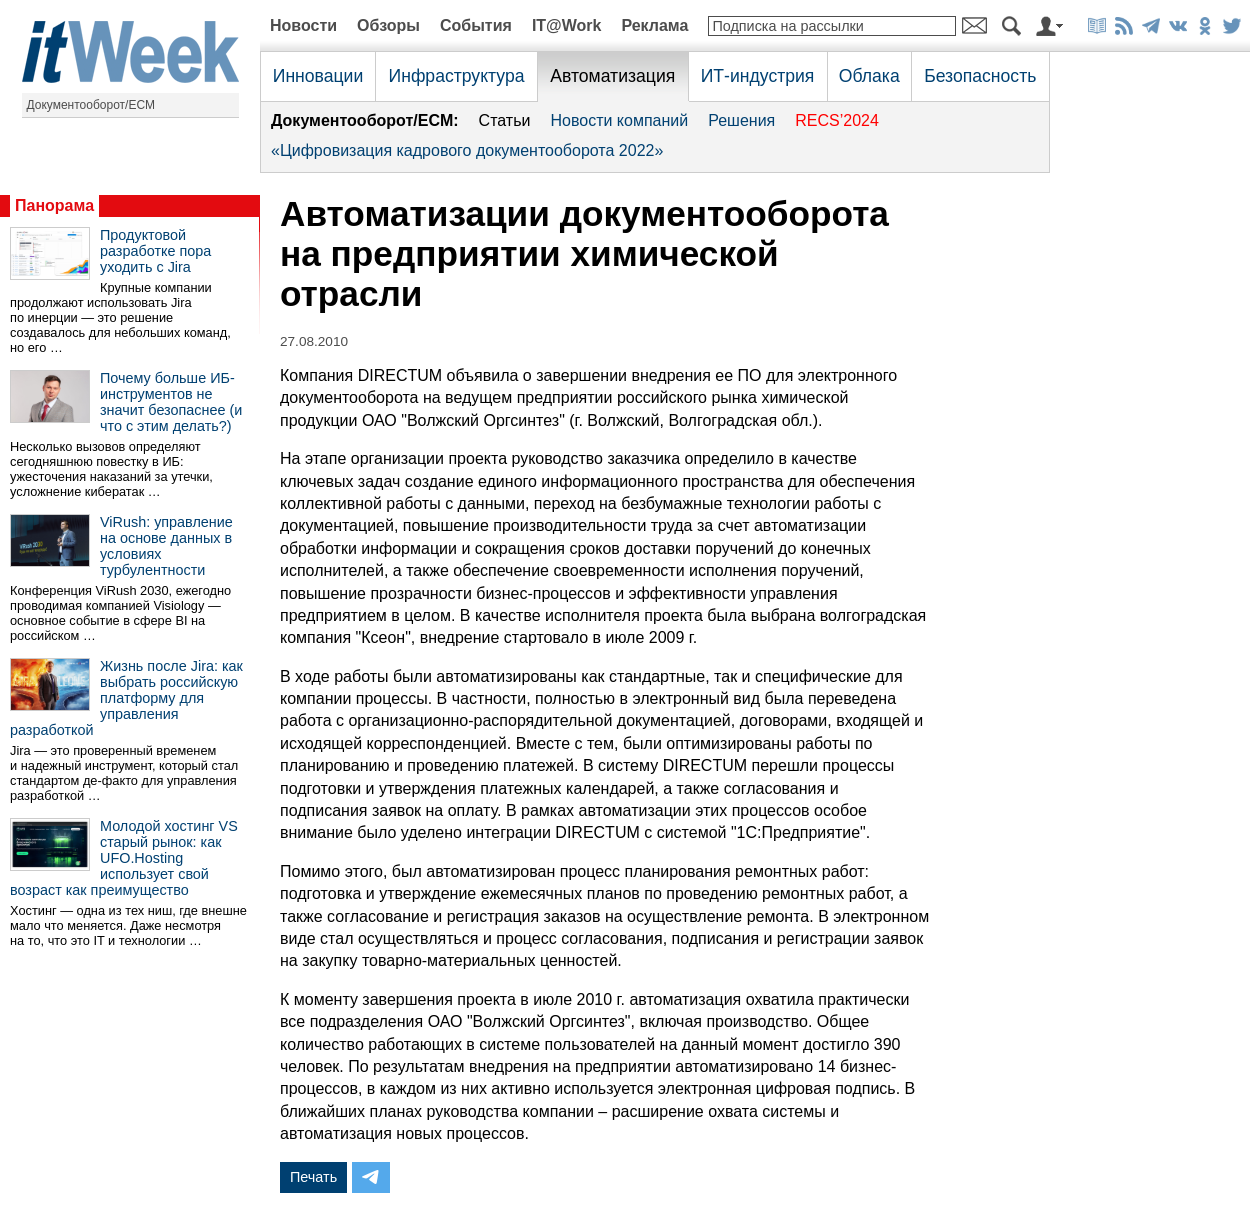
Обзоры (388, 25)
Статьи (505, 120)
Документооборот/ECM (91, 105)
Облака (869, 76)
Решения (741, 120)
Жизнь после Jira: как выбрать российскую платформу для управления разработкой (126, 698)
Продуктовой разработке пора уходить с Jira (155, 251)
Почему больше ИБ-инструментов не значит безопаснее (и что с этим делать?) (171, 402)
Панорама (54, 205)
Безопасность (980, 76)
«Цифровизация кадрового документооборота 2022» (467, 150)
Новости (303, 25)
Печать (313, 1177)
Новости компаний (619, 120)
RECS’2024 (837, 120)
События (476, 25)
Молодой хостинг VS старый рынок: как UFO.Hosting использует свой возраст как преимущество (124, 858)
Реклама (654, 25)
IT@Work (567, 25)
